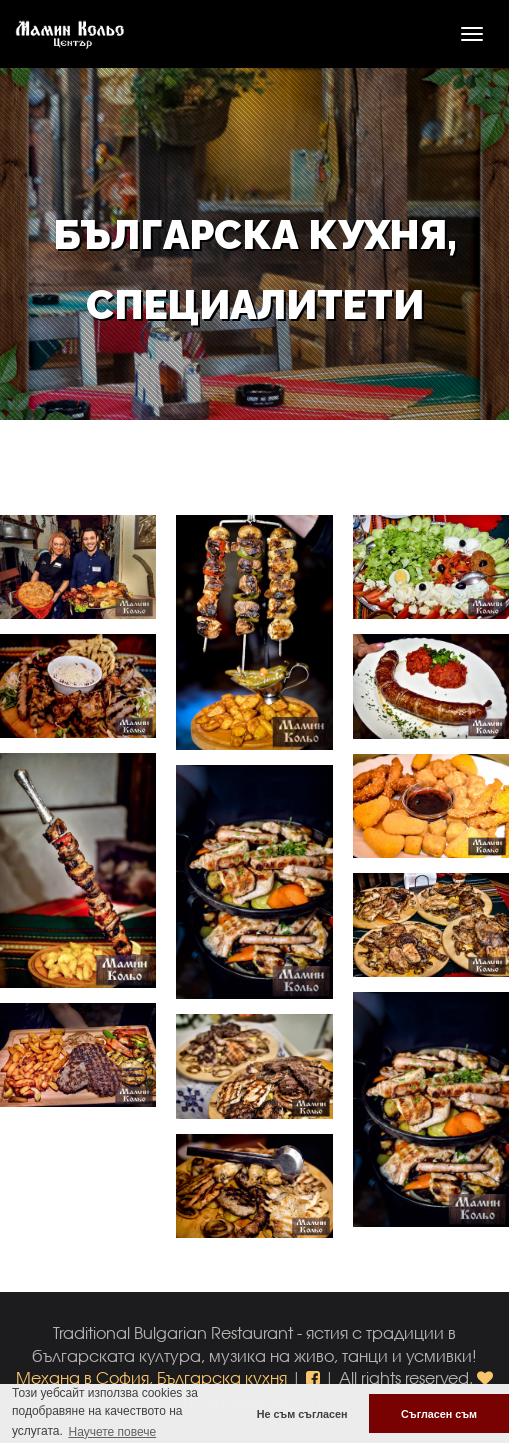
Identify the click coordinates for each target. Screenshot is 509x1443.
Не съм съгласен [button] (302, 1414)
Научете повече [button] (112, 1432)
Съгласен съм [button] (439, 1414)
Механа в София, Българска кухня (151, 1377)
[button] (315, 1377)
